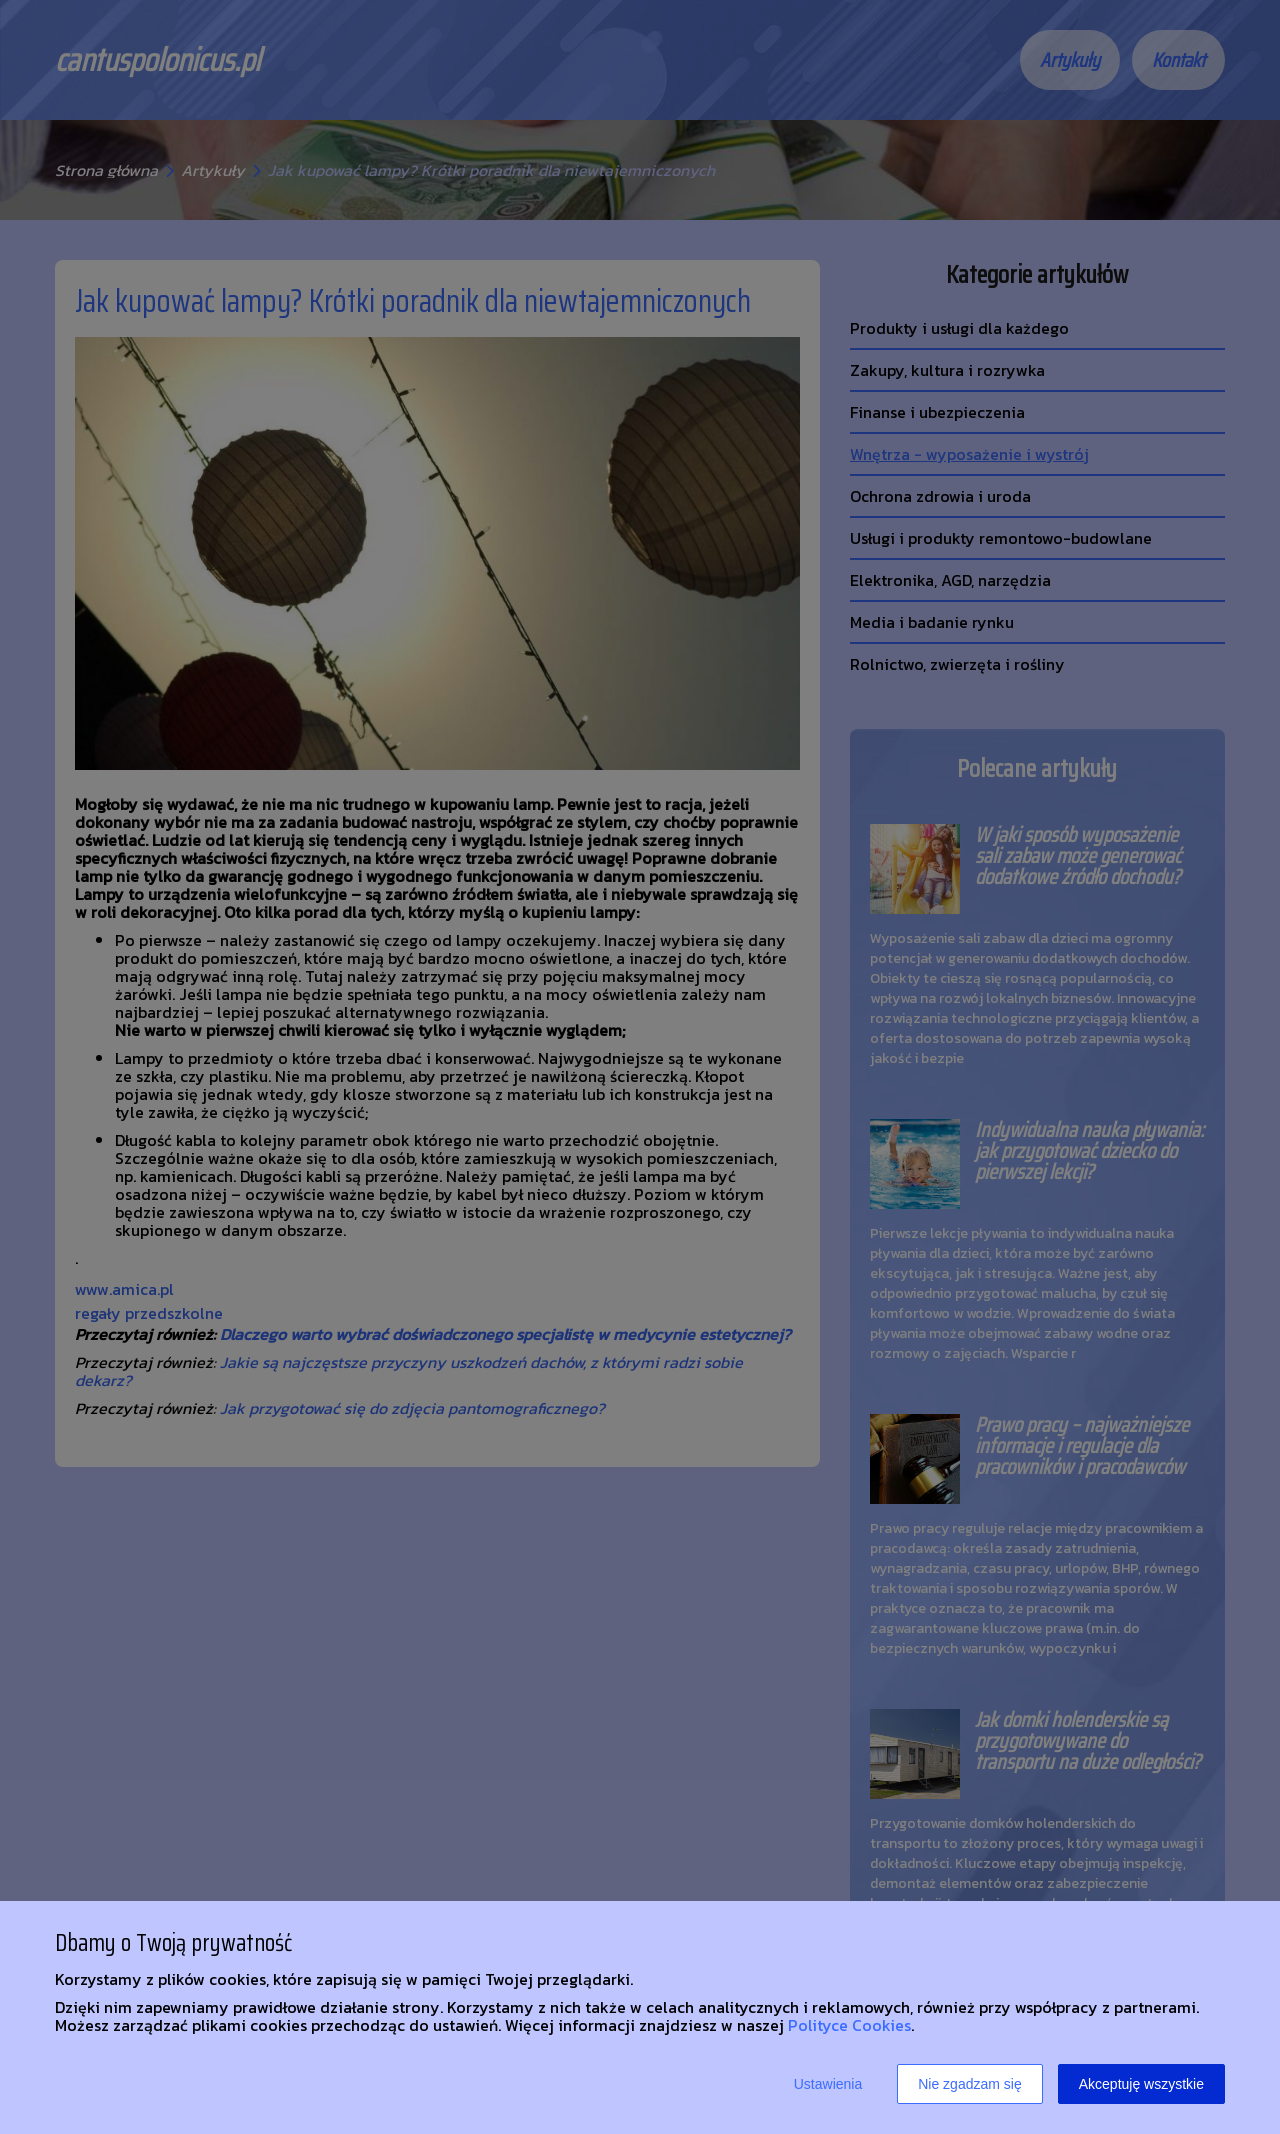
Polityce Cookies (849, 2025)
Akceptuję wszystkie (1141, 2084)
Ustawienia (828, 2084)
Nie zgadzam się (970, 2084)
